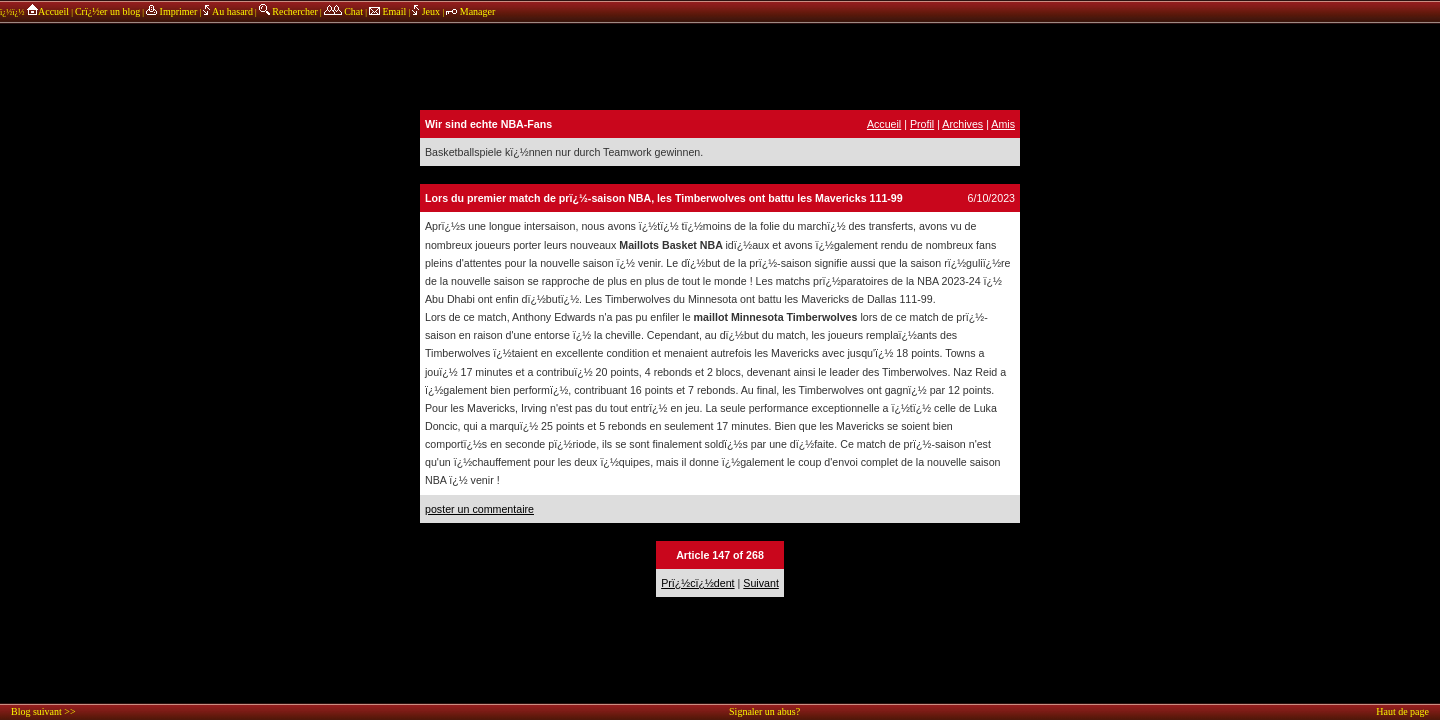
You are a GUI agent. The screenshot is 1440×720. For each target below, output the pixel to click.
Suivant (761, 583)
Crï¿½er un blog (107, 11)
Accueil (47, 11)
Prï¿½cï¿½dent (697, 583)
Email (387, 11)
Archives (962, 124)
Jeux (427, 11)
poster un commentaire (479, 509)
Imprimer (171, 11)
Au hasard (228, 11)
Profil (922, 124)
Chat (343, 11)
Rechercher (288, 11)
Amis (1003, 124)
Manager (470, 11)
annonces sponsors (720, 65)
